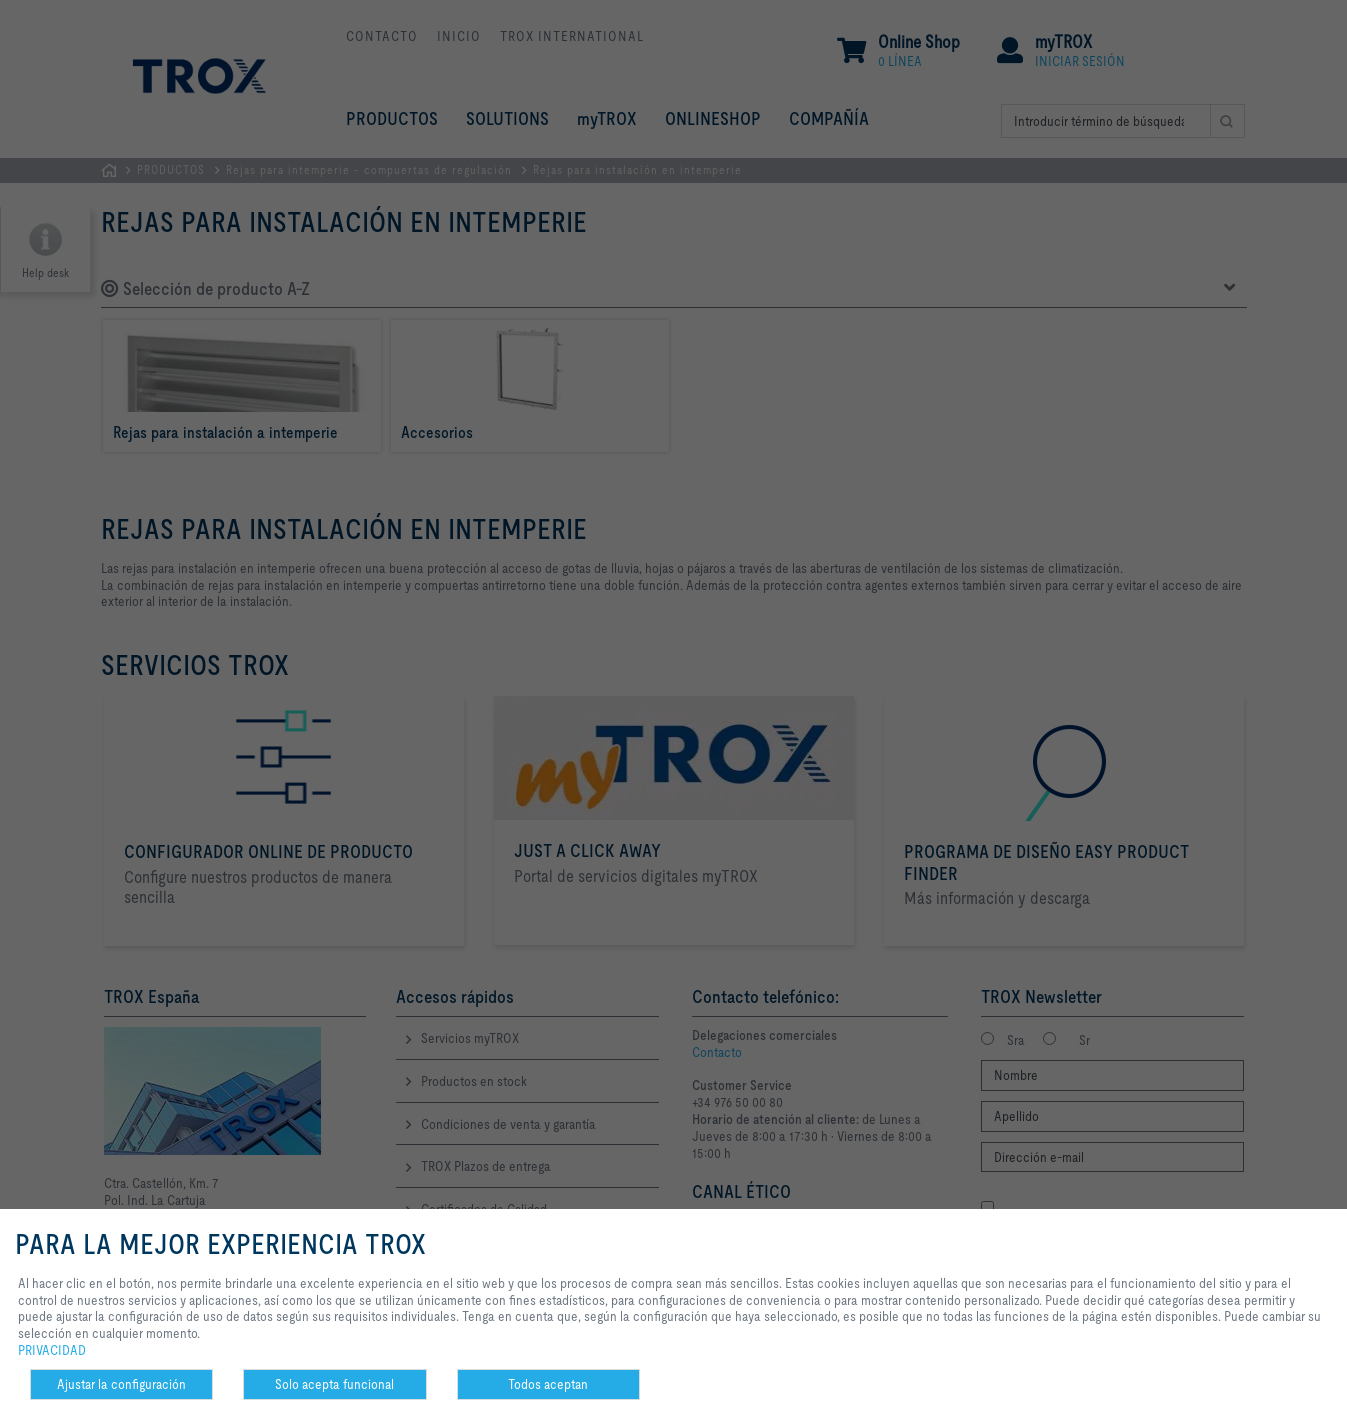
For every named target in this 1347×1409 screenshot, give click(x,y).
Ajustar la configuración (121, 1384)
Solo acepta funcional (334, 1384)
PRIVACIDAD (52, 1350)
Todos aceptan (548, 1384)
